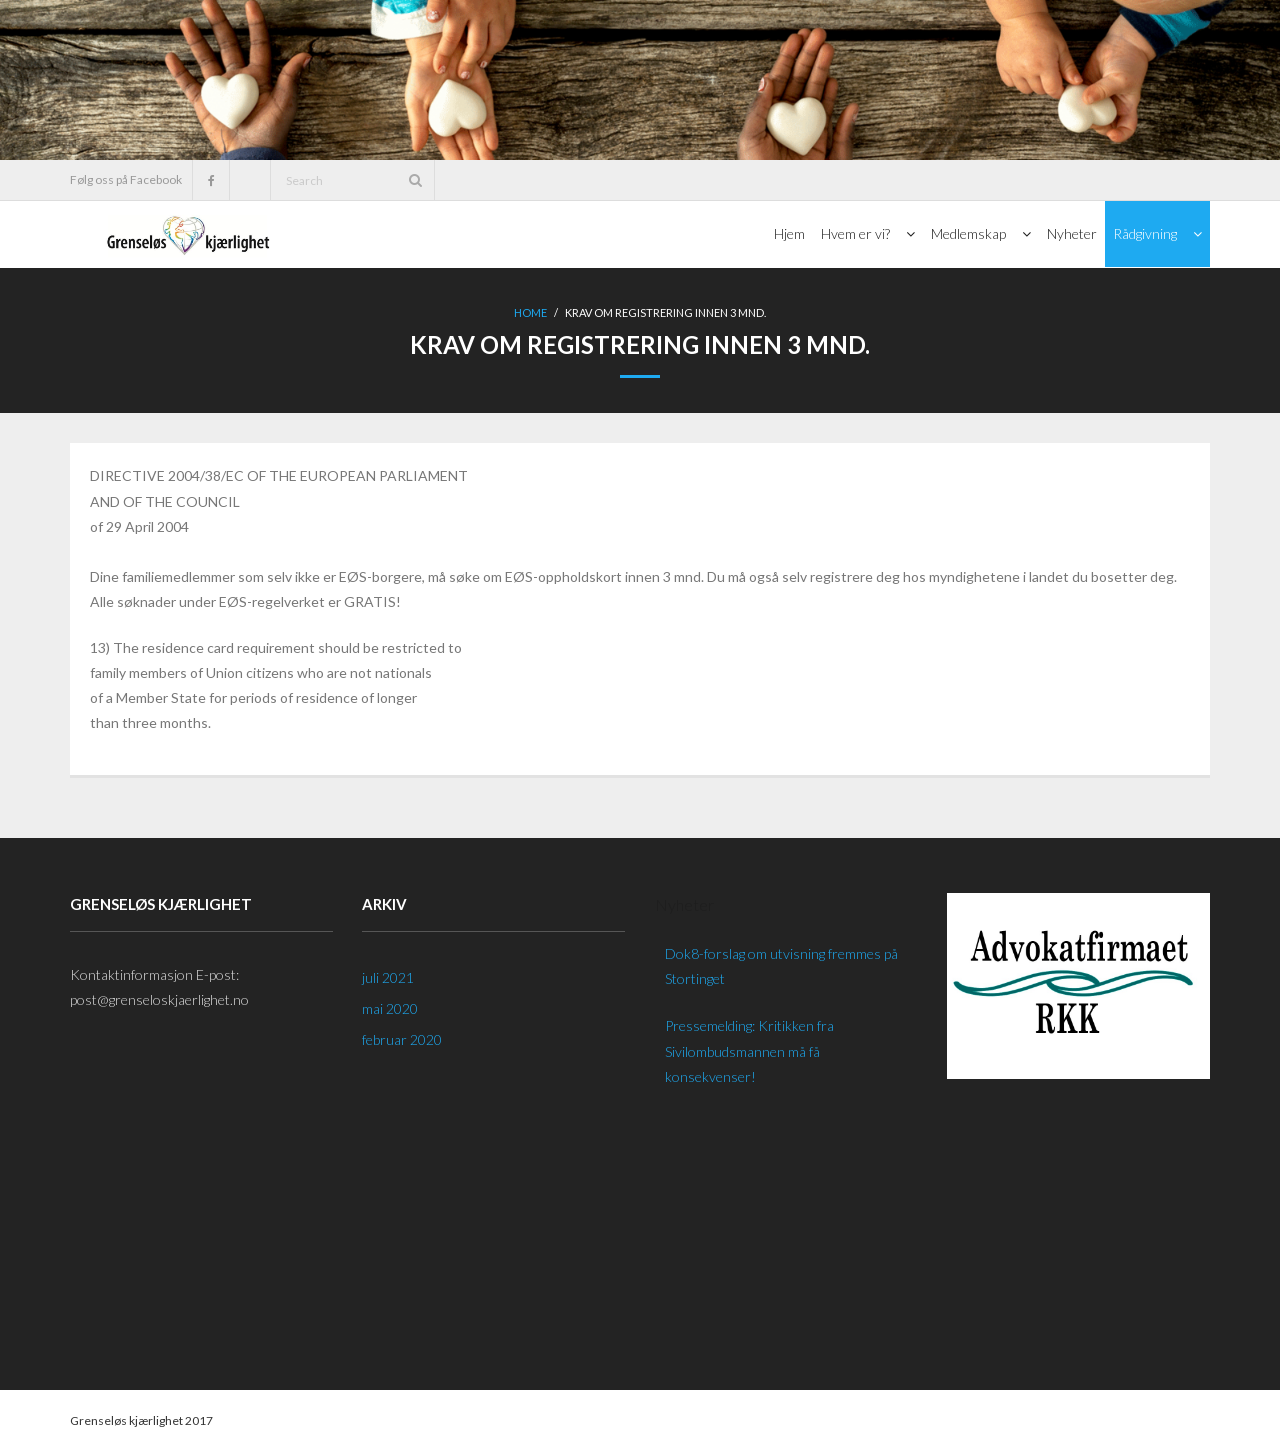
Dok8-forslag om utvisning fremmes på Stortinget (781, 966)
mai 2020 (390, 1008)
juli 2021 (388, 977)
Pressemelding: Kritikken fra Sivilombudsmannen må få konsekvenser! (749, 1050)
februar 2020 (402, 1039)
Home (530, 312)
